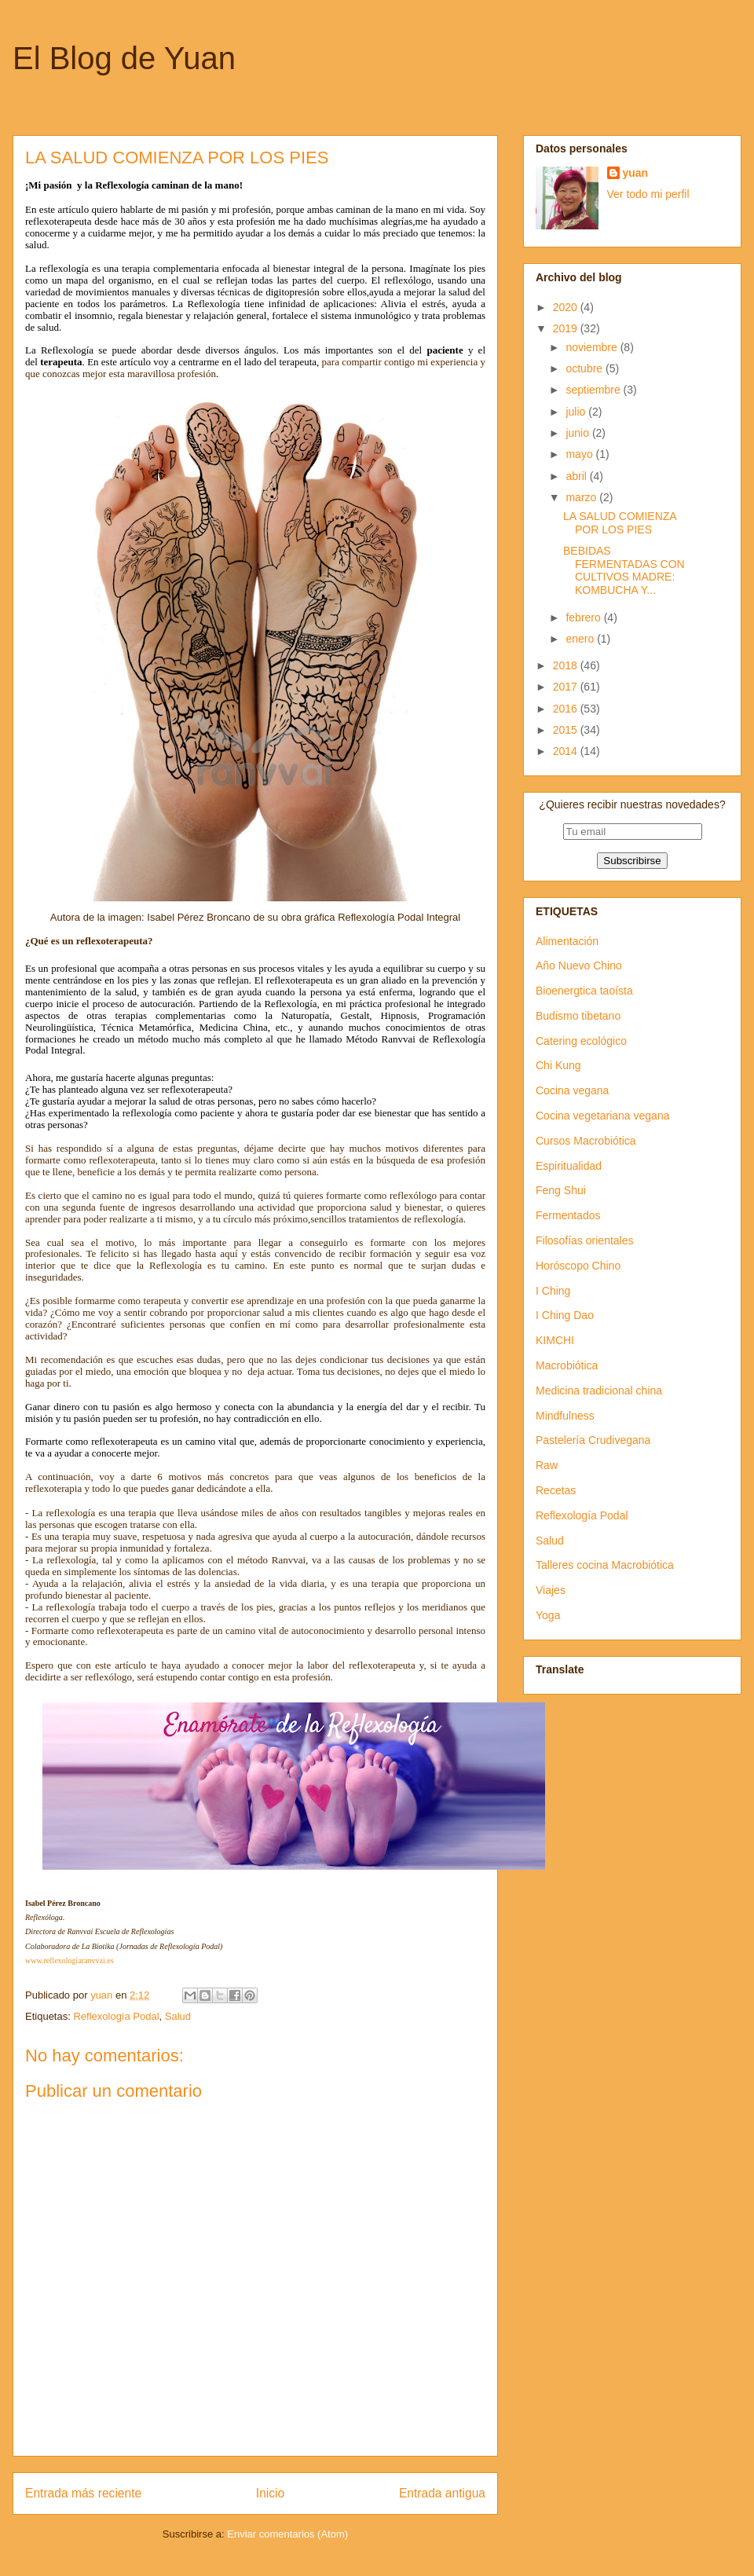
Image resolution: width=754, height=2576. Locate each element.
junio (578, 433)
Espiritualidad (569, 1166)
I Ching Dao (565, 1315)
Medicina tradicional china (599, 1390)
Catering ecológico (581, 1041)
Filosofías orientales (585, 1240)
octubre (586, 368)
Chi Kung (558, 1065)
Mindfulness (565, 1415)
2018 (566, 665)
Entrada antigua (442, 2493)
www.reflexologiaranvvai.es (69, 1960)
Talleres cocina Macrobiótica (605, 1565)
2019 (566, 328)
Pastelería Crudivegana (593, 1440)
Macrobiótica (567, 1365)
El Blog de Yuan (124, 58)
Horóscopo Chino (578, 1265)
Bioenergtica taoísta (584, 990)
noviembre (593, 347)
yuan (636, 173)
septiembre (594, 389)
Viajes (551, 1590)
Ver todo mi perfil (648, 194)
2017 (566, 686)
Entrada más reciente (83, 2493)
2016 (566, 708)
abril (577, 476)
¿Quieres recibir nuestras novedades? (632, 804)
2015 (566, 730)
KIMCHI (555, 1340)
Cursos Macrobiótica (586, 1140)
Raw (547, 1465)
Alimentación (567, 941)
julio (577, 411)
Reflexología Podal (116, 2016)
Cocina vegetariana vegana (602, 1115)
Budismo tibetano (578, 1016)
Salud (178, 2016)
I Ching (553, 1290)
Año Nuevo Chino (579, 965)
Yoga (548, 1615)
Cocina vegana (572, 1090)
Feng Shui (561, 1190)
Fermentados (568, 1215)
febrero (584, 617)
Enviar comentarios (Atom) (287, 2534)
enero (581, 638)
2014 (566, 751)
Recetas (556, 1490)
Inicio (270, 2493)
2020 (566, 307)
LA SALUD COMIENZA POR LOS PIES (619, 523)
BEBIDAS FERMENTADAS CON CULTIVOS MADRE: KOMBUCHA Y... (624, 570)
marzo (582, 497)
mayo (580, 454)
